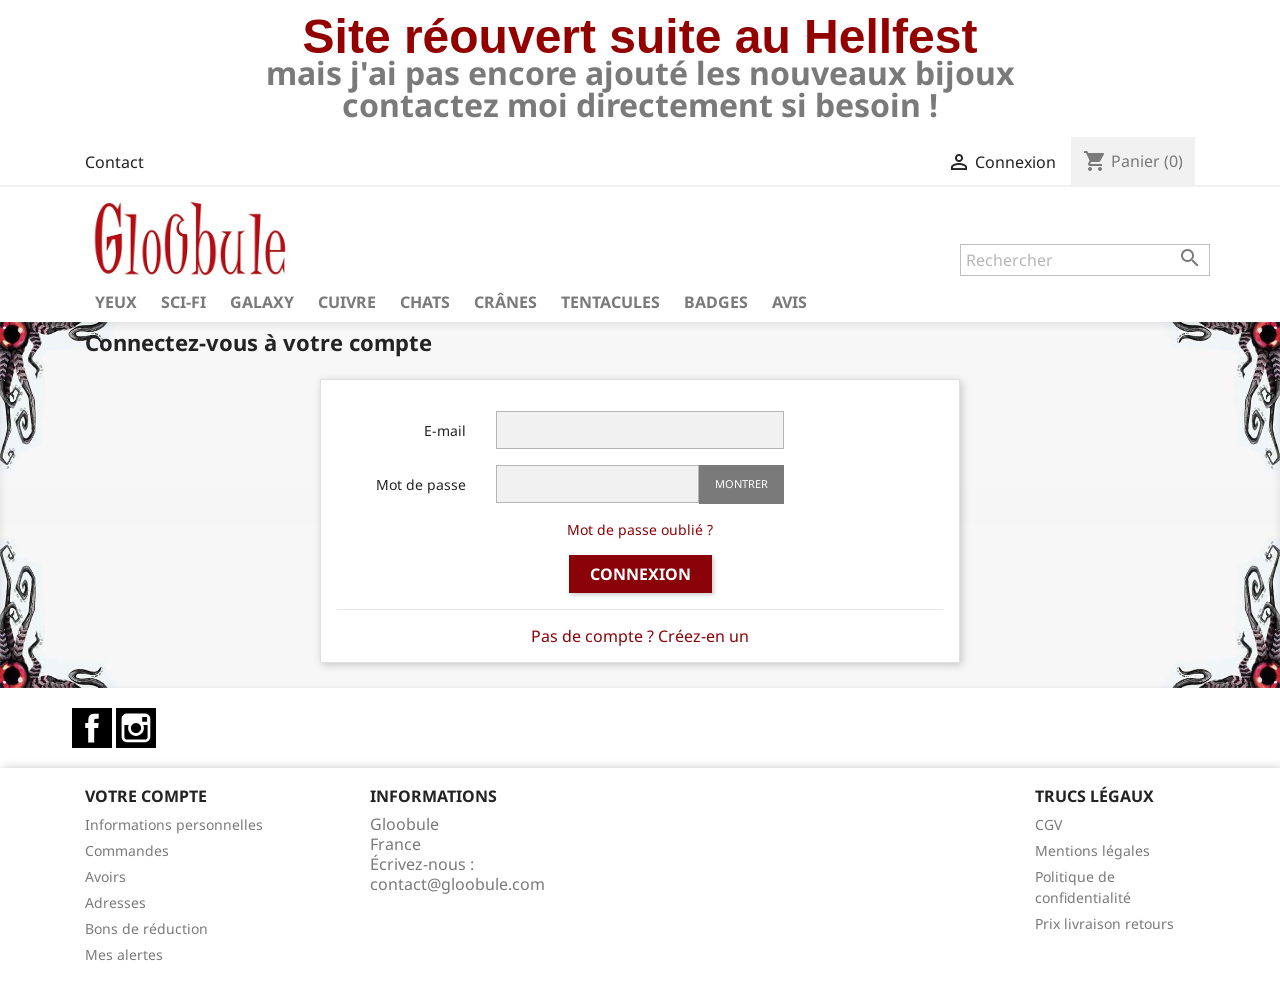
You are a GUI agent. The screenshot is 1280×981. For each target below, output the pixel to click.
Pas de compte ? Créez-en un (640, 636)
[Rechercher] (1085, 260)
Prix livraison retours (1104, 923)
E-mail (445, 430)
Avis (789, 302)
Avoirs (105, 876)
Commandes (127, 850)
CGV (1048, 824)
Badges (716, 302)
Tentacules (610, 302)
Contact (114, 162)
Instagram (136, 728)
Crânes (505, 302)
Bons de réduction (146, 928)
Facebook (92, 728)
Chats (425, 302)
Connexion (640, 574)
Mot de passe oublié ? (640, 529)
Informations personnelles (174, 824)
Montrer (741, 483)
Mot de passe (421, 484)
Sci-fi (183, 302)
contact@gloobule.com (457, 884)
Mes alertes (124, 954)
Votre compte (146, 796)
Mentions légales (1092, 850)
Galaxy (262, 302)
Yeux (116, 302)
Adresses (115, 902)
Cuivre (347, 302)
